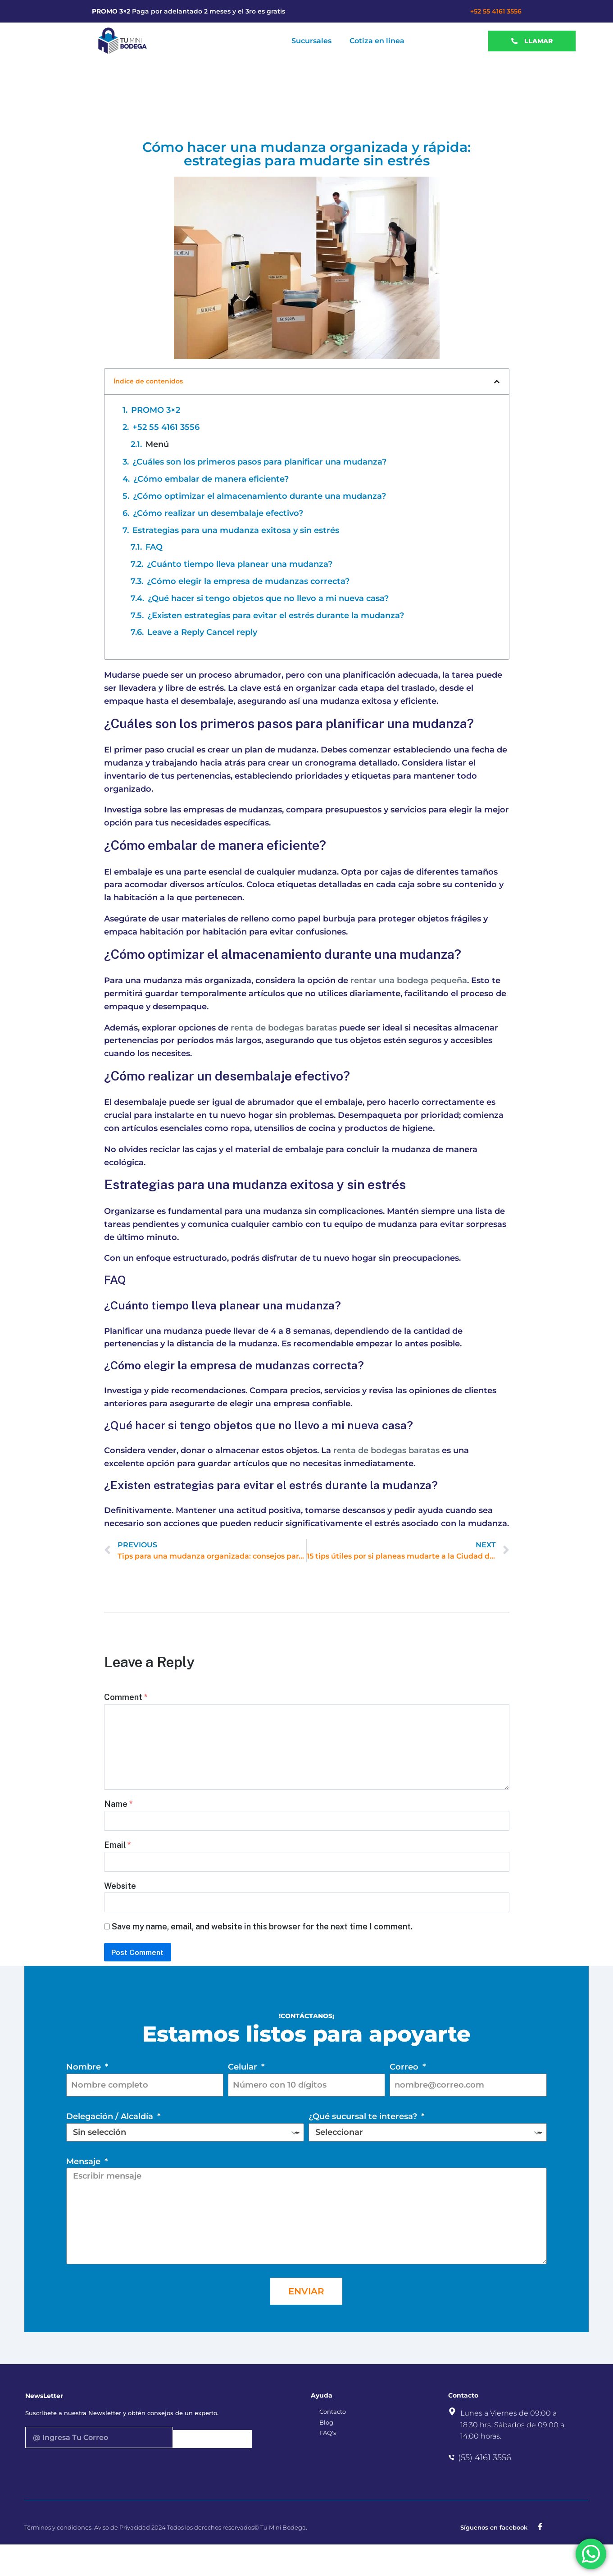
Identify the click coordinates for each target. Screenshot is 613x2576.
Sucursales (311, 40)
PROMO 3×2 (155, 410)
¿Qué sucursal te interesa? (364, 2148)
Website (120, 1904)
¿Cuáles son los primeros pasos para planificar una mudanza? (259, 462)
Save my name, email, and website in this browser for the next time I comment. (262, 1949)
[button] (497, 381)
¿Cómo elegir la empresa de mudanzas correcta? (248, 581)
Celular (243, 2096)
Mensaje (84, 2193)
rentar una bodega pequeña (408, 980)
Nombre (84, 2096)
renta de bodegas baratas (284, 1028)
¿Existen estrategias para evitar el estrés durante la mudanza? (275, 615)
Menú (157, 444)
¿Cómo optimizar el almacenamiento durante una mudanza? (259, 496)
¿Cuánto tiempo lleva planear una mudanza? (239, 564)
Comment (126, 1697)
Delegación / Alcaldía (110, 2148)
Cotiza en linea (377, 40)
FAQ (154, 547)
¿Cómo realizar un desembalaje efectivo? (218, 513)
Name (118, 1814)
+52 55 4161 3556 (496, 11)
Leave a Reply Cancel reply (202, 632)
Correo (405, 2096)
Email (117, 1859)
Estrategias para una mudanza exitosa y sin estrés (235, 530)
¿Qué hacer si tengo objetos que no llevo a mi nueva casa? (268, 598)
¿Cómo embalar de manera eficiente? (211, 479)
